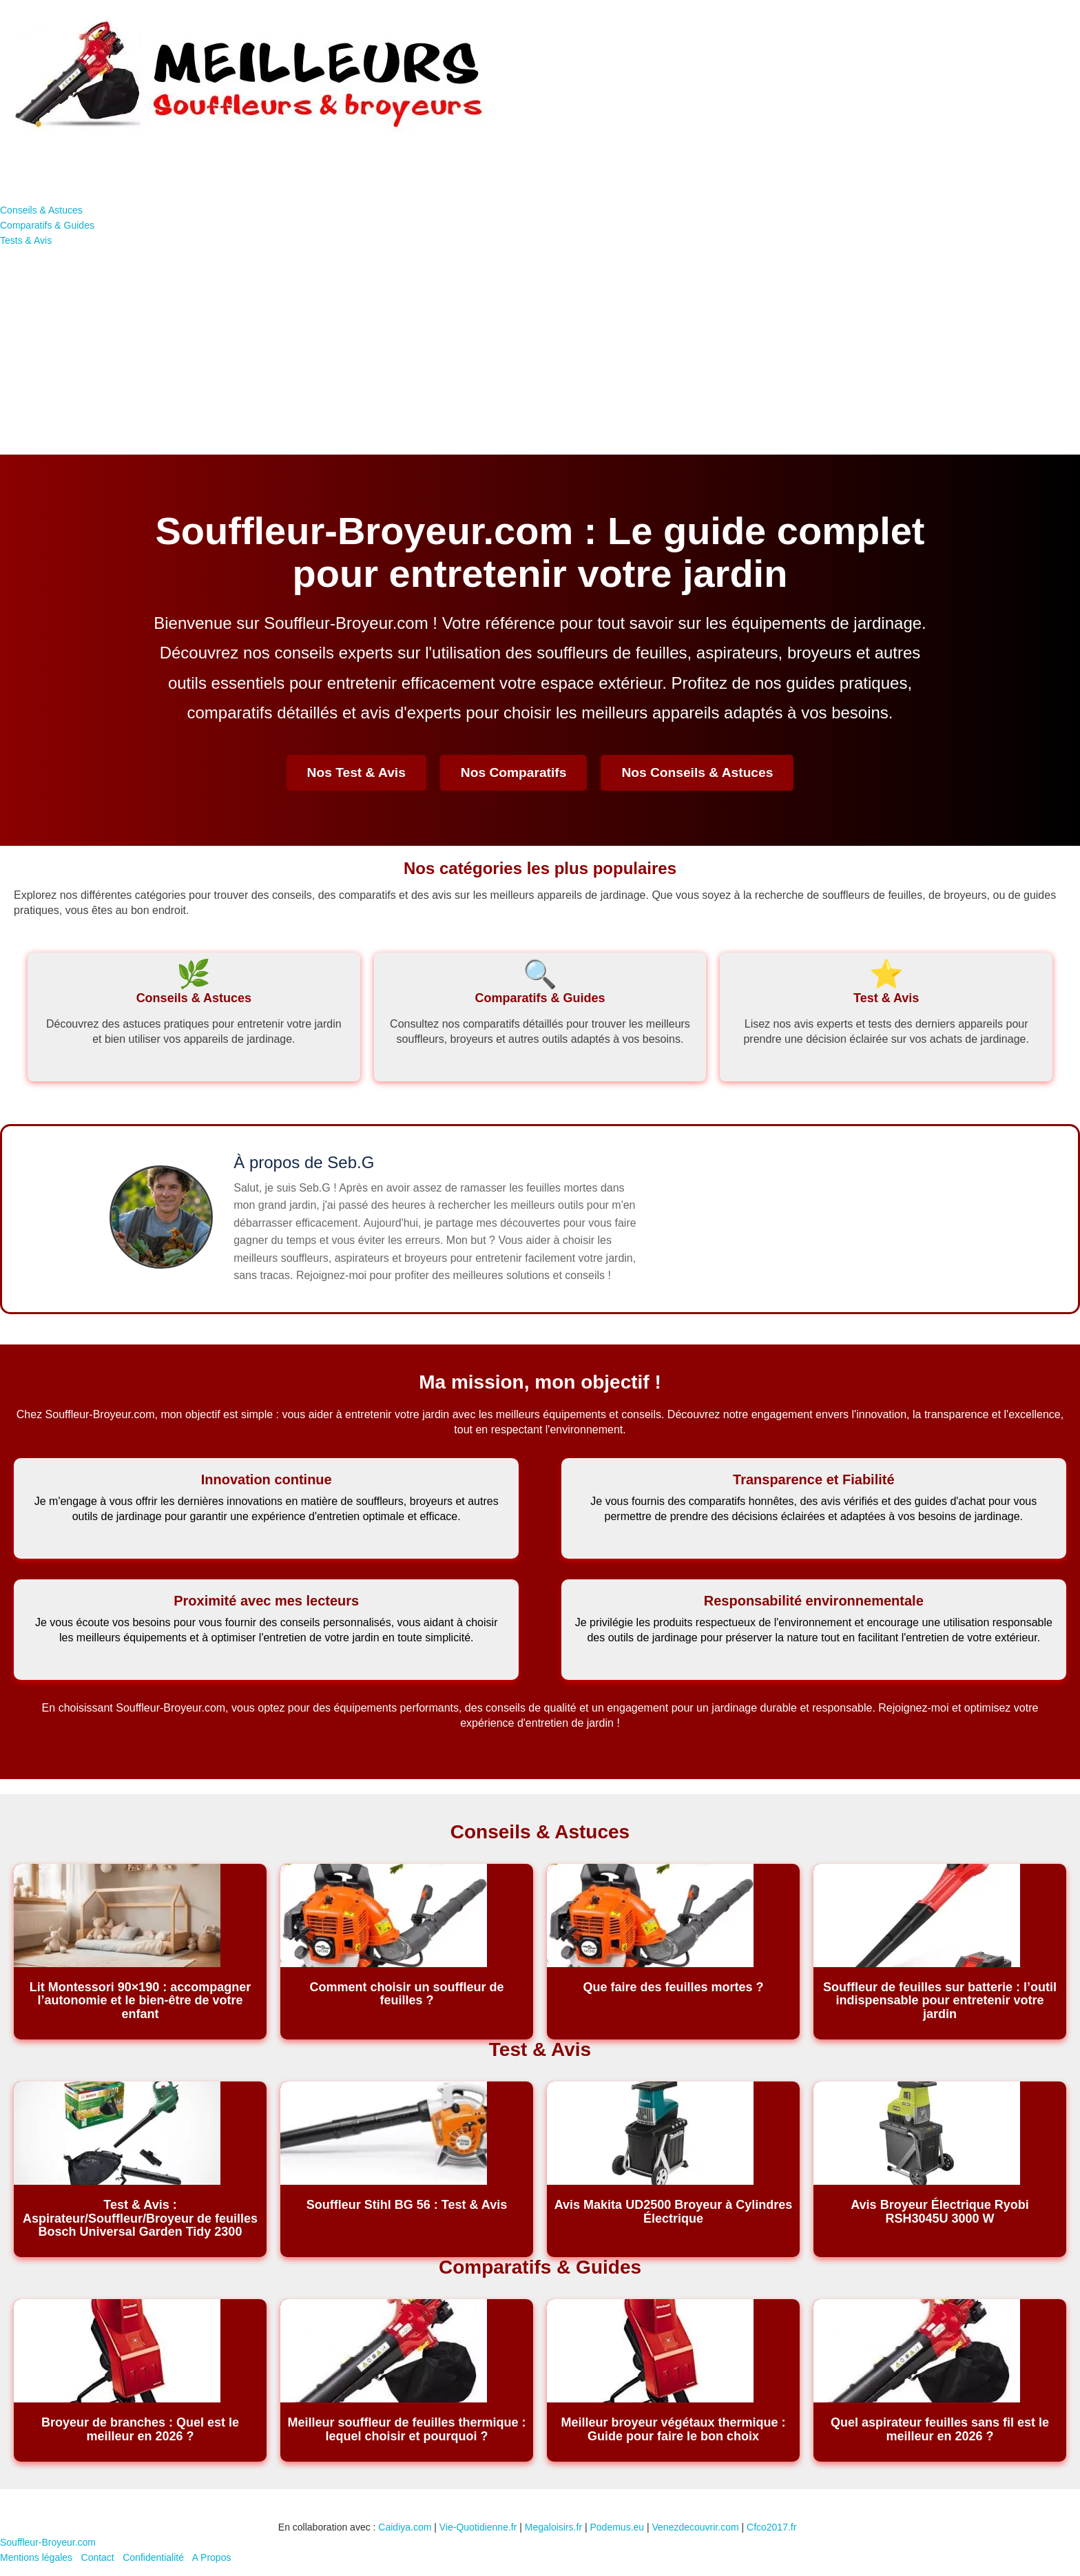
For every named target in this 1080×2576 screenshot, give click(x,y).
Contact (97, 2557)
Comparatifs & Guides (47, 225)
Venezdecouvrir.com (695, 2527)
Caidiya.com (404, 2527)
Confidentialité (153, 2557)
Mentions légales (36, 2557)
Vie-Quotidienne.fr (478, 2527)
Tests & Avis (26, 240)
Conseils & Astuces (41, 210)
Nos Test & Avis (356, 772)
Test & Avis (886, 998)
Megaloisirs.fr (553, 2527)
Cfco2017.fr (771, 2527)
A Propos (211, 2557)
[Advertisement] (540, 351)
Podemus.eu (617, 2527)
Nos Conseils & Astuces (697, 772)
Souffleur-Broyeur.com (48, 2542)
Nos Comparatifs (514, 772)
